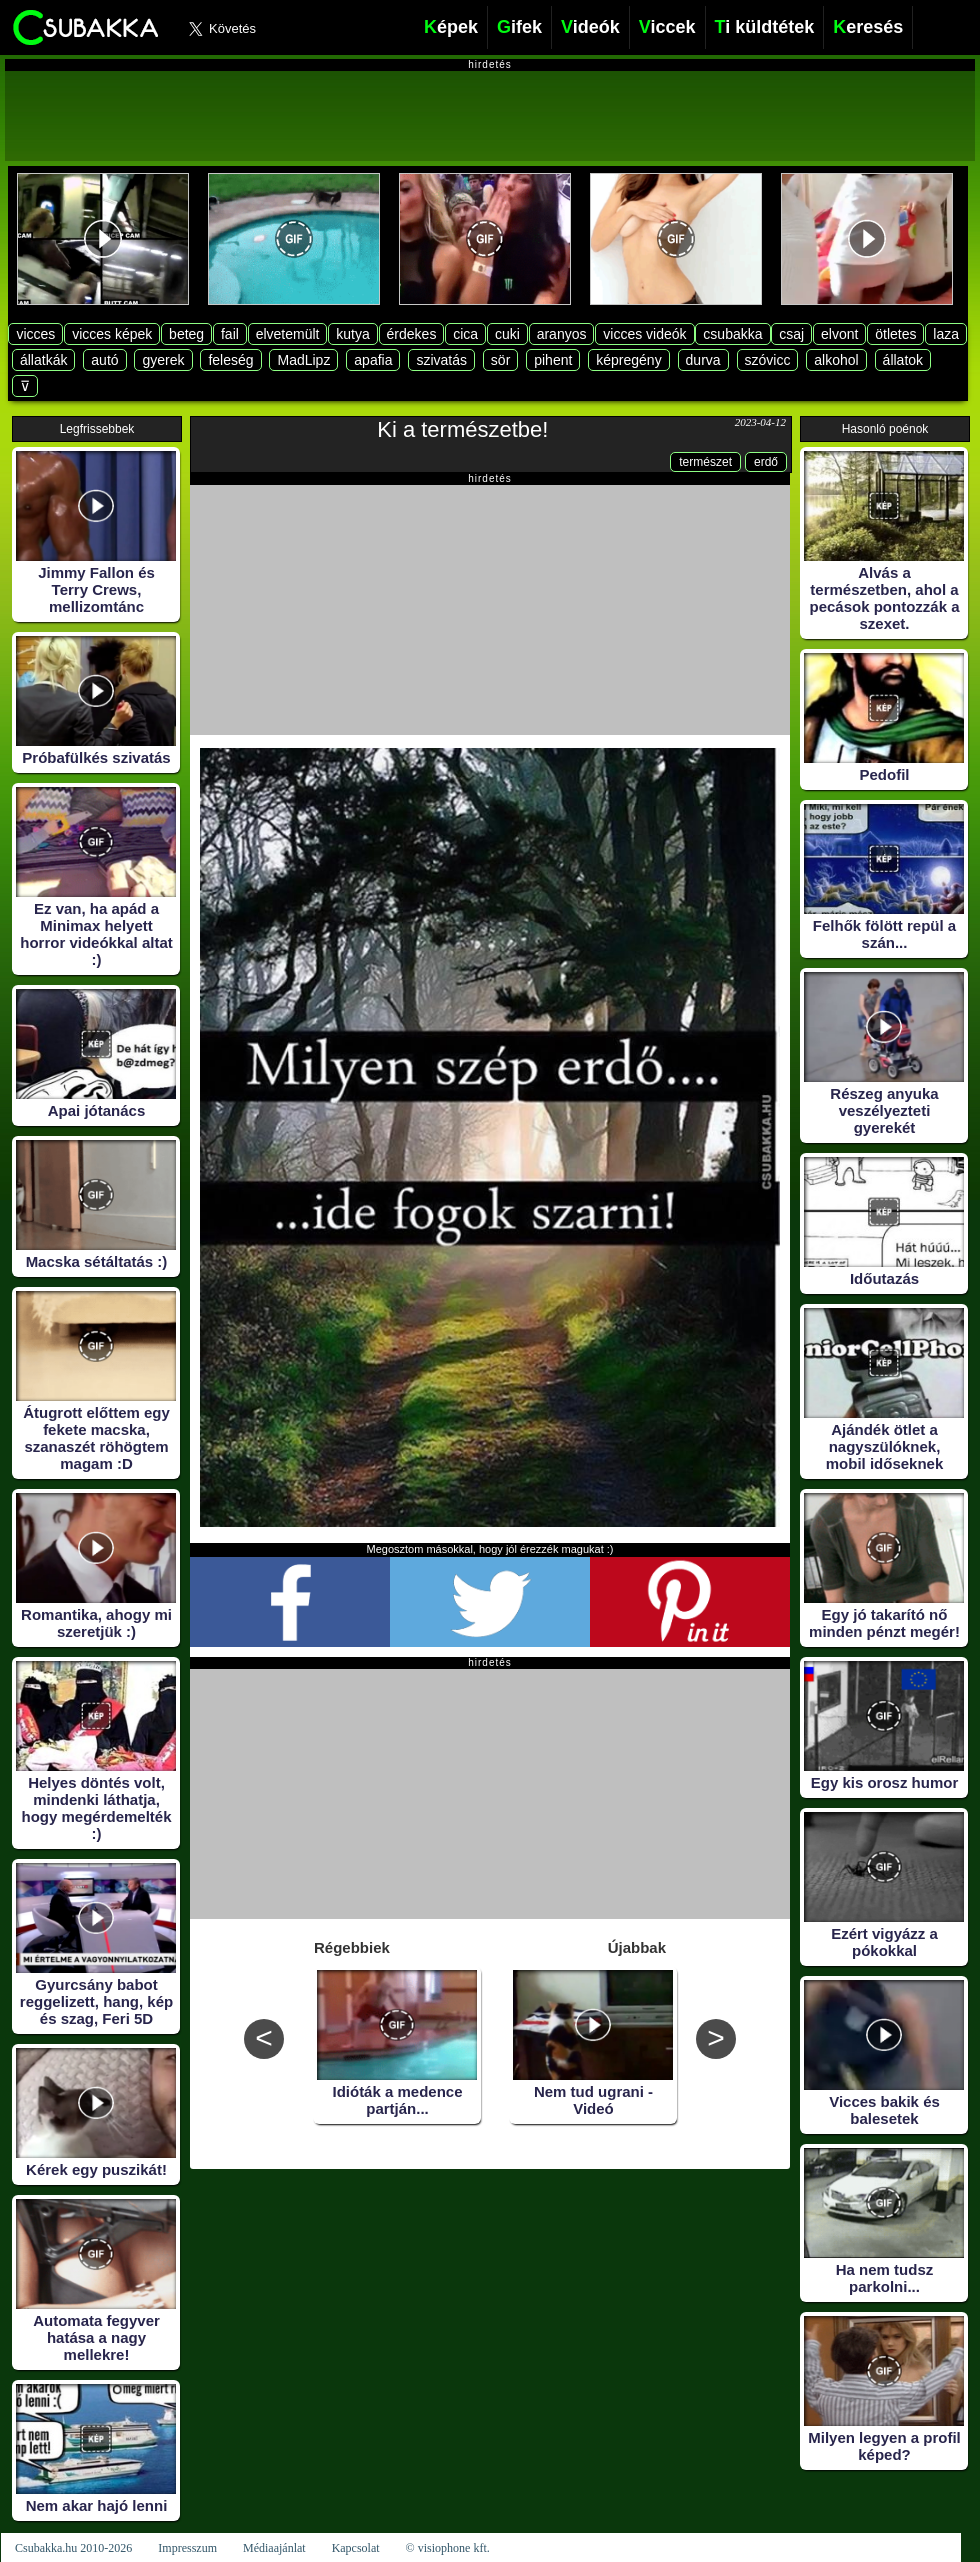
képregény (628, 360)
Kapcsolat (356, 2548)
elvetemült (288, 334)
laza (946, 334)
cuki (507, 334)
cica (465, 334)
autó (104, 360)
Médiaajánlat (274, 2548)
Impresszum (187, 2548)
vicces (35, 334)
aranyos (562, 334)
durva (703, 360)
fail (230, 334)
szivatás (441, 360)
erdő (766, 462)
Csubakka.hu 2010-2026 (73, 2548)
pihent (553, 360)
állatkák (43, 360)
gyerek (163, 360)
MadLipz (303, 360)
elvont (839, 334)
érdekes (412, 334)
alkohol (836, 360)
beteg (186, 334)
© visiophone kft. (448, 2548)
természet (705, 462)
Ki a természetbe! (462, 429)
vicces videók (644, 334)
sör (500, 360)
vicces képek (112, 334)
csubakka (732, 334)
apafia (373, 360)
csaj (791, 334)
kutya (352, 334)
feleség (230, 360)
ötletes (895, 334)
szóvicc (768, 360)
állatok (903, 360)
